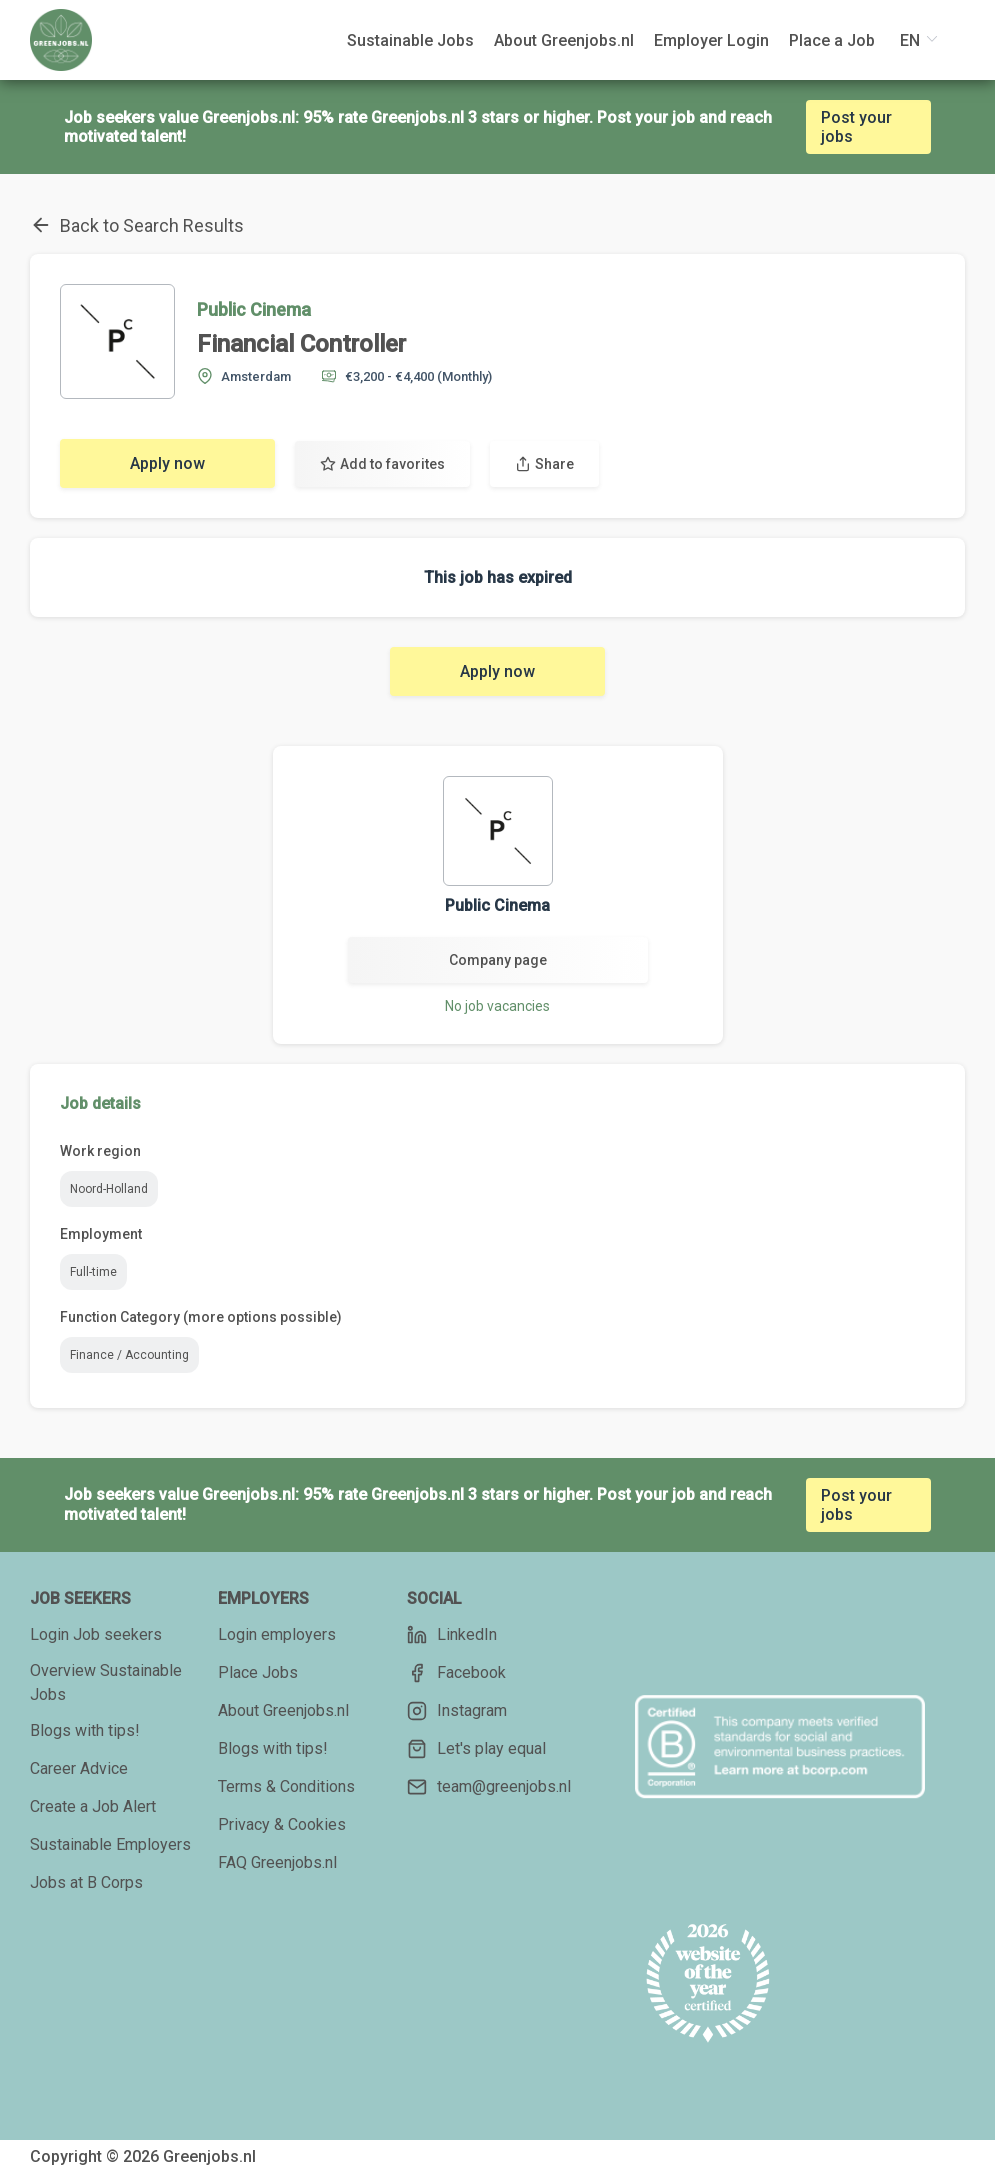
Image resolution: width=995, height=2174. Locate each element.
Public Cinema (254, 309)
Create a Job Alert (93, 1806)
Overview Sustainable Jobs (106, 1682)
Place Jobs (258, 1672)
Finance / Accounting (129, 1355)
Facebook (456, 1673)
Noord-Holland (109, 1189)
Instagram (457, 1711)
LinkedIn (452, 1635)
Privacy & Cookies (282, 1824)
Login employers (277, 1634)
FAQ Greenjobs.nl (277, 1862)
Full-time (93, 1272)
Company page (498, 960)
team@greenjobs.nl (489, 1787)
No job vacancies (497, 1006)
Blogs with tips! (85, 1730)
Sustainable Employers (110, 1844)
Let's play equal (476, 1749)
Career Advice (79, 1768)
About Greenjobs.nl (283, 1710)
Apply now (167, 463)
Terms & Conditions (286, 1786)
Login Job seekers (96, 1634)
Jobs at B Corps (86, 1882)
